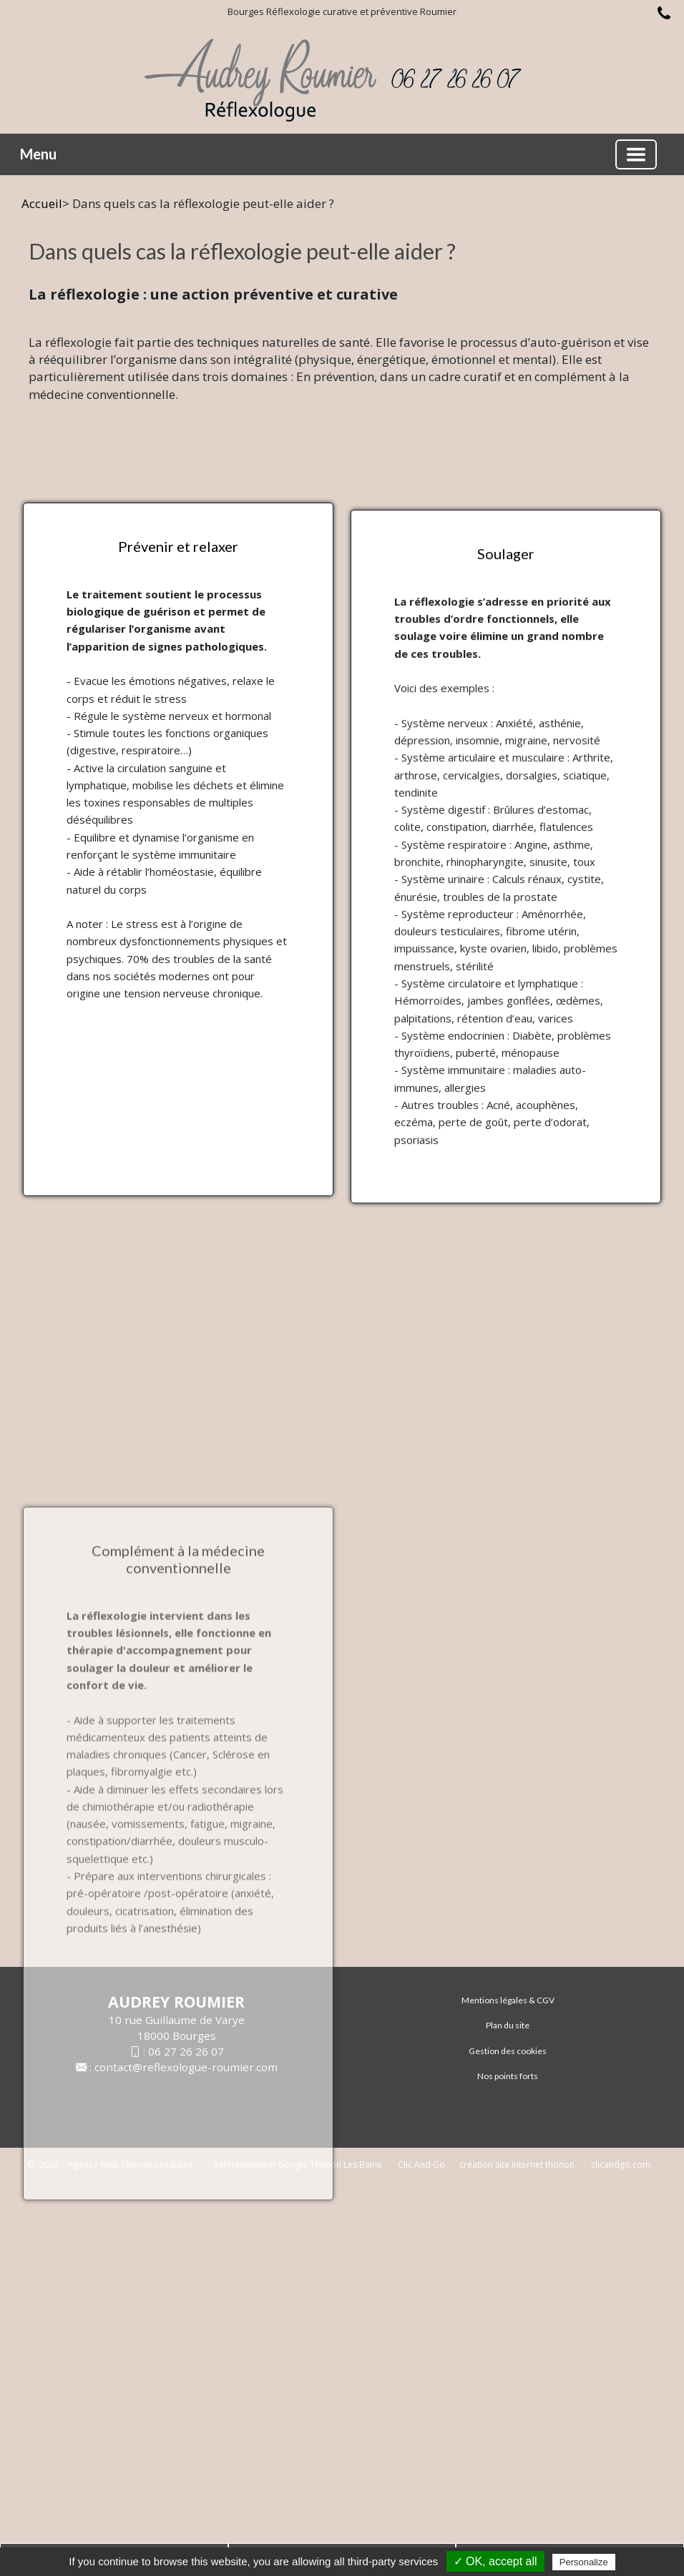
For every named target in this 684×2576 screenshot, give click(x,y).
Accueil (41, 203)
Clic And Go (421, 2164)
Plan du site (507, 2025)
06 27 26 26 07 (186, 2051)
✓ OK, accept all (495, 2561)
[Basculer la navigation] (636, 154)
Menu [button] (38, 153)
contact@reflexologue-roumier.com (186, 2067)
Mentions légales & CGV (507, 2000)
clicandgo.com (620, 2164)
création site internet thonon (517, 2164)
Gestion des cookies (508, 2050)
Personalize (584, 2562)
